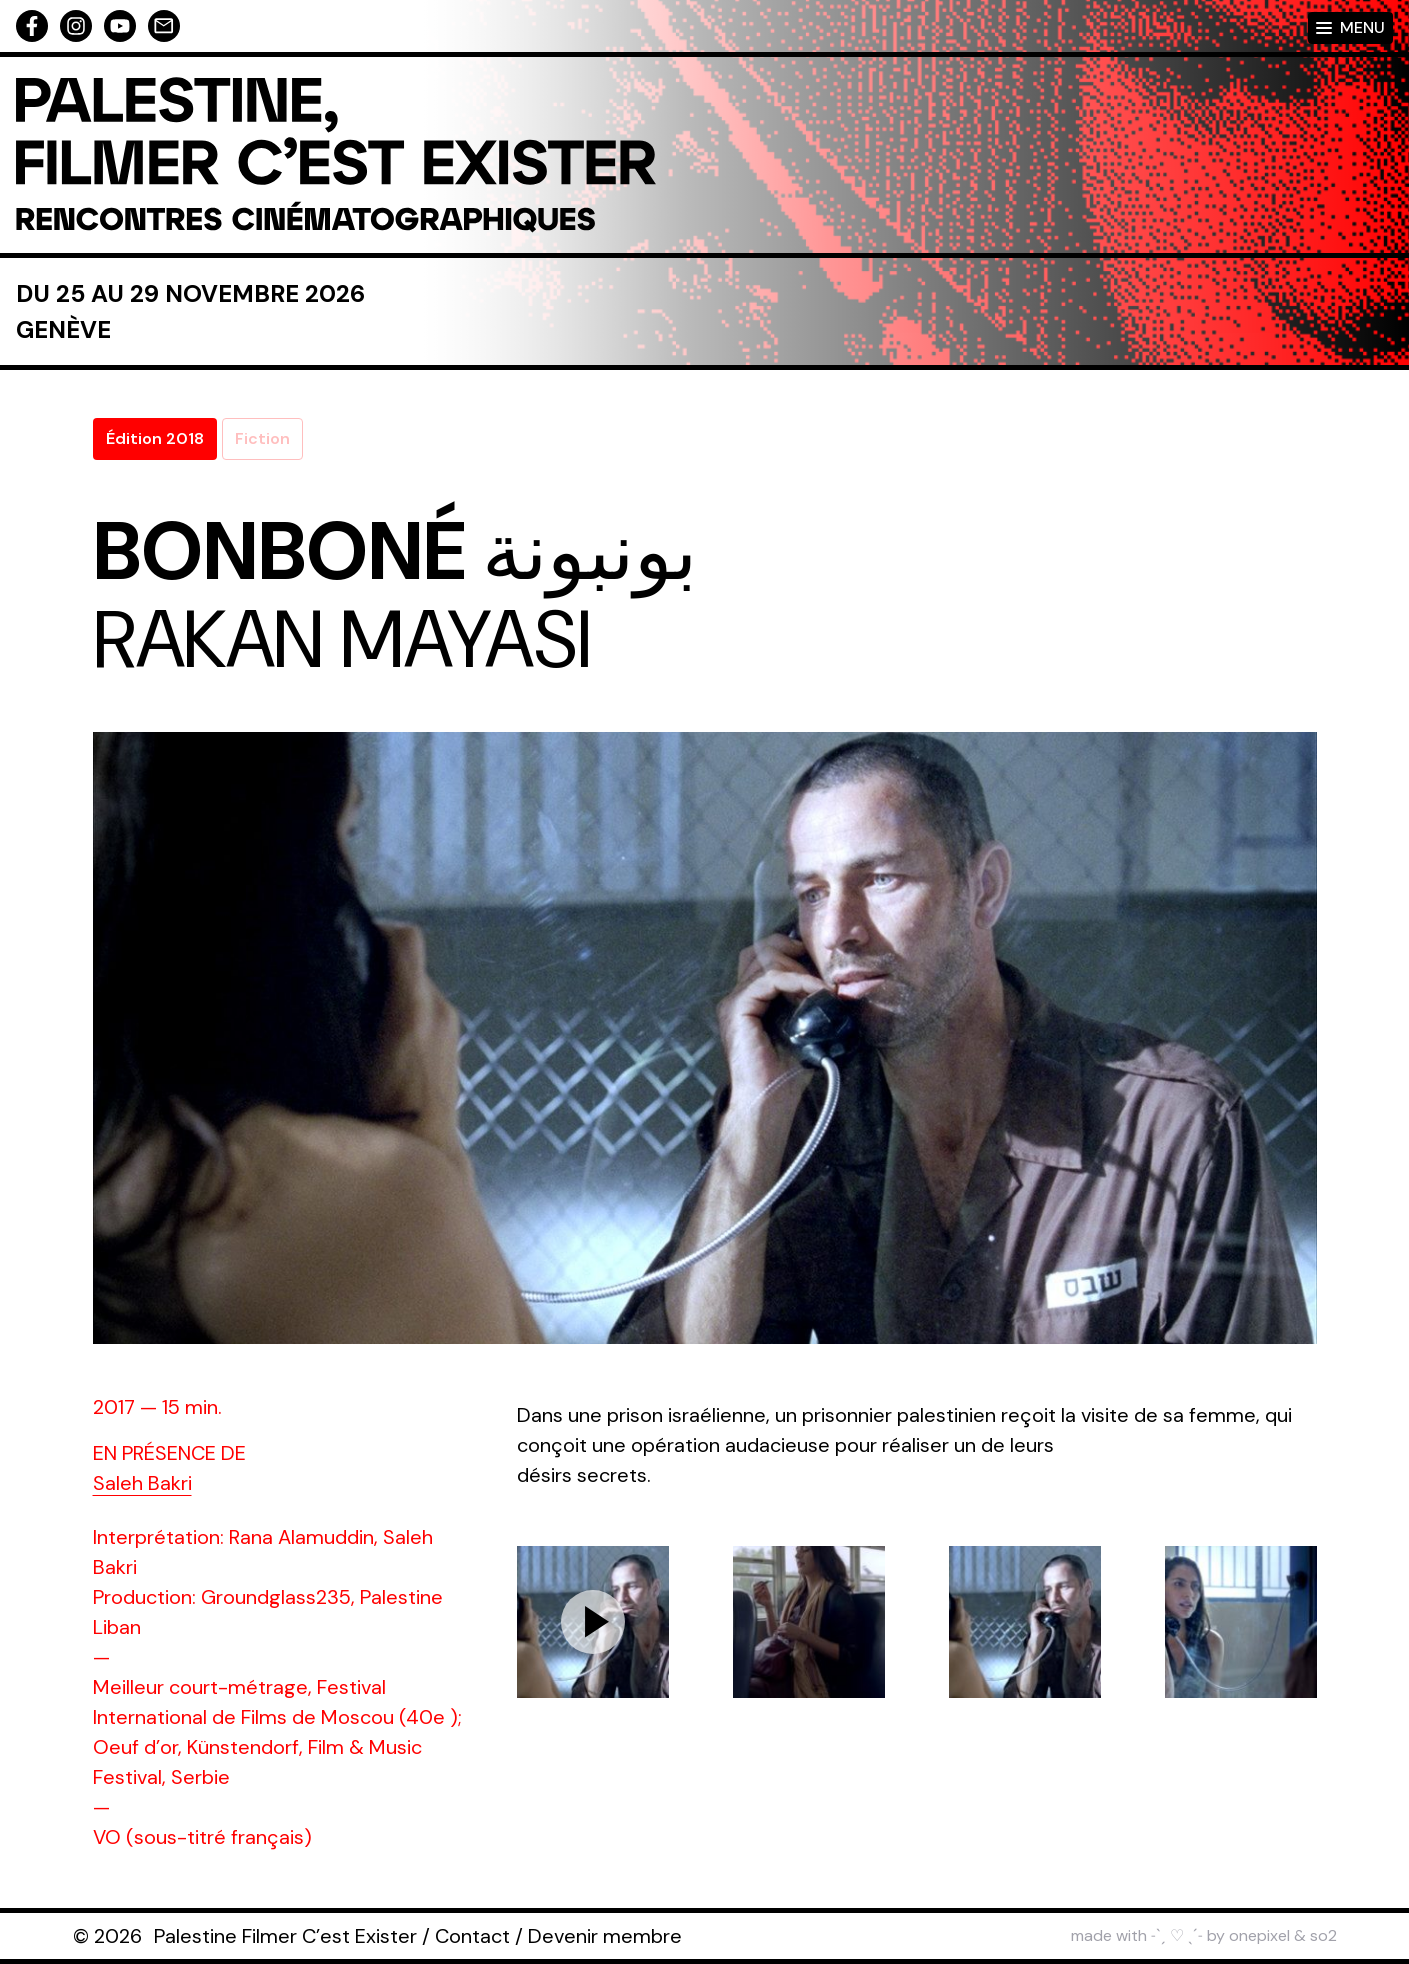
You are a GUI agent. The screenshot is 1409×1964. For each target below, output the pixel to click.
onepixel (1259, 1935)
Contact (472, 1936)
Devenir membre (605, 1936)
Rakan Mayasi (342, 640)
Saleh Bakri (142, 1483)
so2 (1323, 1935)
